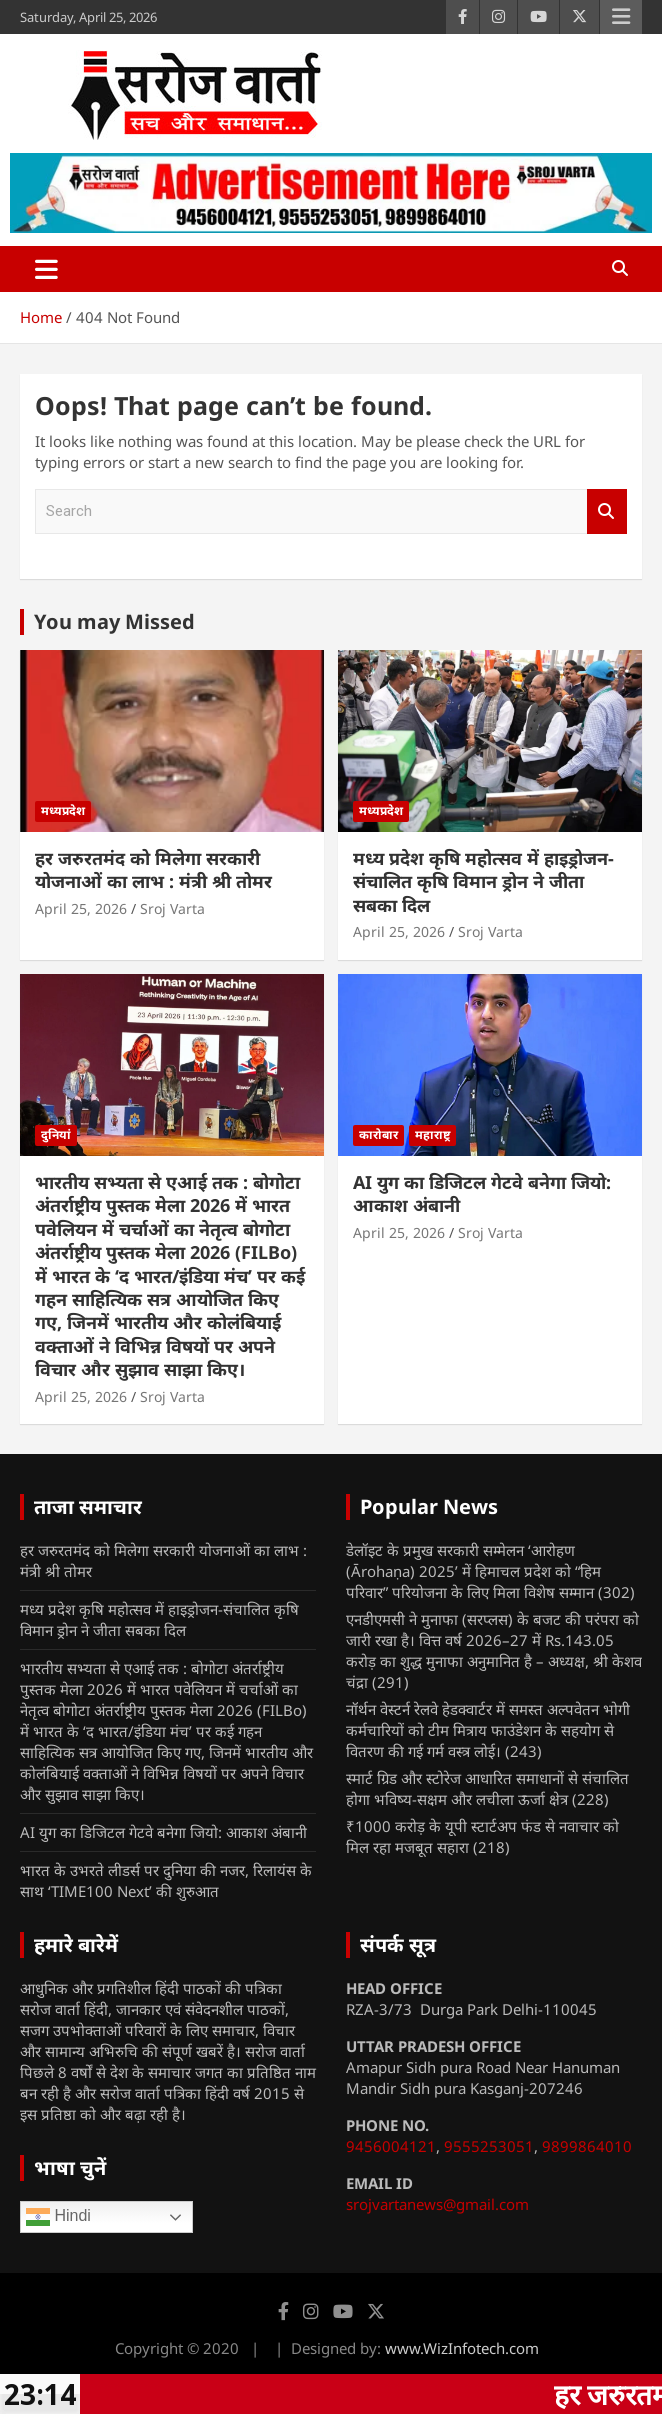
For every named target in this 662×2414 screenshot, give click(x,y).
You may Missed (114, 621)
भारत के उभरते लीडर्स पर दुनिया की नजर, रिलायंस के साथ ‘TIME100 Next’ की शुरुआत (166, 1880)
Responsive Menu (621, 17)
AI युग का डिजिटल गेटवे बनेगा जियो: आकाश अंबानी (482, 1193)
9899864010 (587, 2146)
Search (607, 511)
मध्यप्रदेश (63, 810)
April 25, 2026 (81, 908)
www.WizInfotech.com (462, 2348)
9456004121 (391, 2146)
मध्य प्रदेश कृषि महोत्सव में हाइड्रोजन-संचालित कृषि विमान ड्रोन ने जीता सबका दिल (483, 881)
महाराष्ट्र (432, 1134)
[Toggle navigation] (46, 269)
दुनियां (56, 1134)
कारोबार (378, 1134)
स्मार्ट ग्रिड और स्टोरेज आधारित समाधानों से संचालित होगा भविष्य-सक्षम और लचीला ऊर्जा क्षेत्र (487, 1788)
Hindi (58, 2217)
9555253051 (489, 2146)
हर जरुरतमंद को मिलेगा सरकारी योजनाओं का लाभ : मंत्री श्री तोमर (153, 869)
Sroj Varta (172, 908)
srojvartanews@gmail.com (437, 2204)
